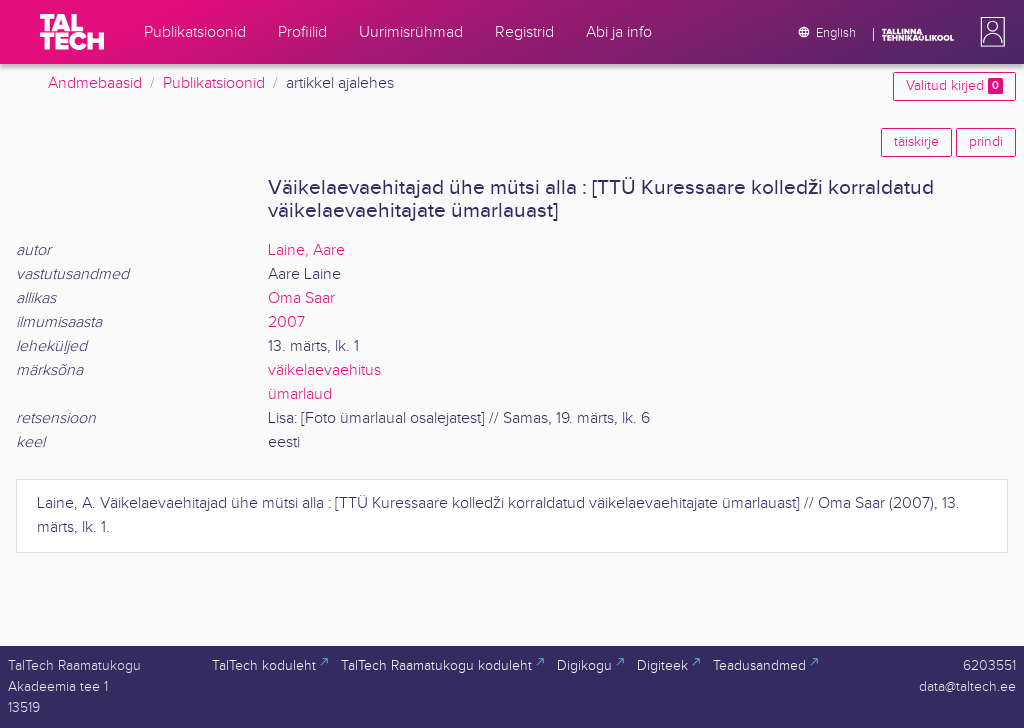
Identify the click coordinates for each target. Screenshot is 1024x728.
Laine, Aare (306, 250)
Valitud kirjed (954, 86)
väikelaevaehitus (324, 370)
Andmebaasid (95, 83)
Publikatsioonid (214, 83)
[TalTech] (72, 32)
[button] (989, 32)
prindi (986, 142)
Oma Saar (301, 298)
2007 (286, 322)
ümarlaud (300, 394)
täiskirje (916, 142)
